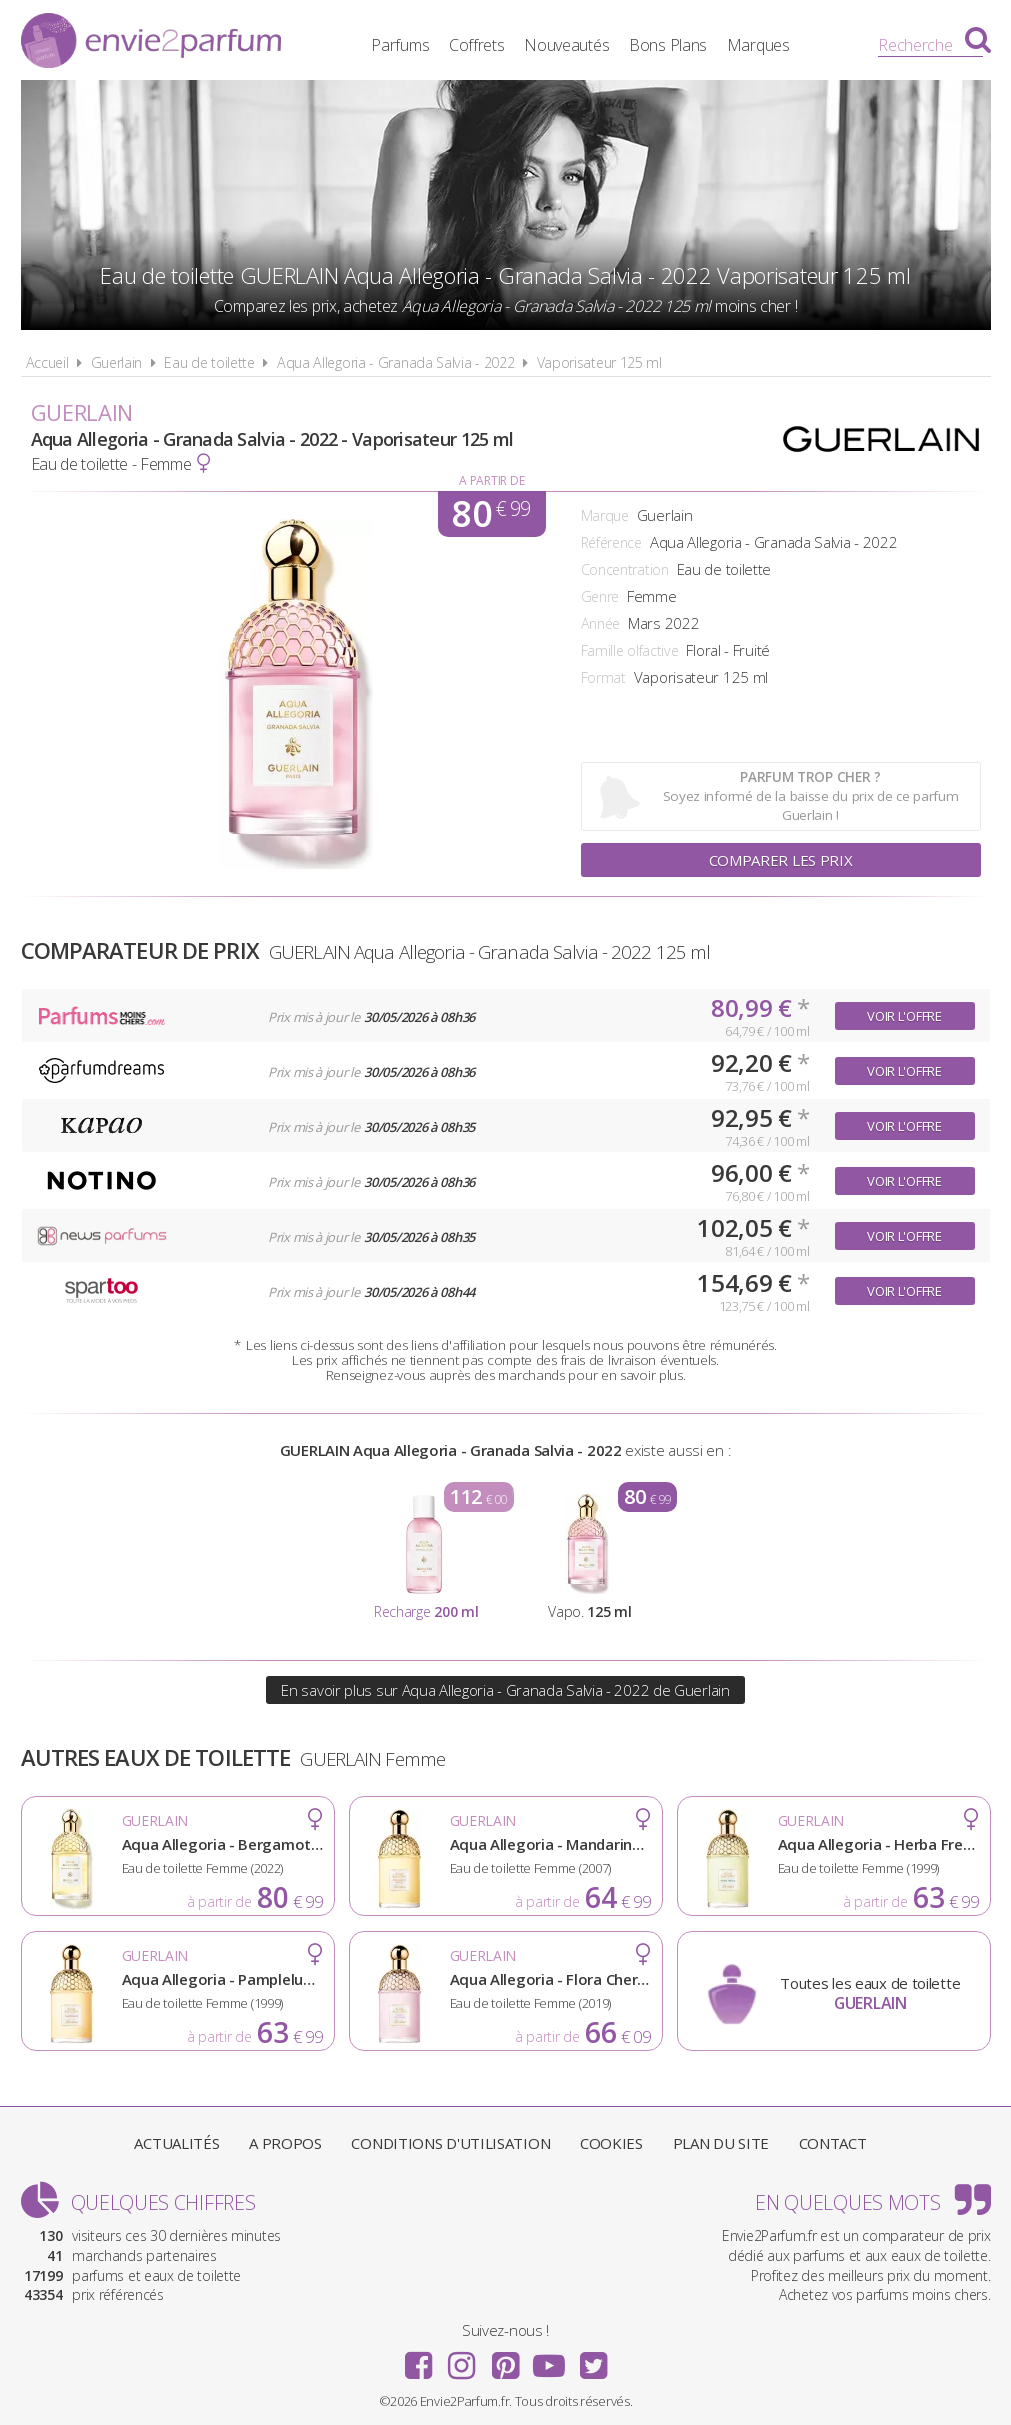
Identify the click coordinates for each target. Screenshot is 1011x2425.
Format (603, 677)
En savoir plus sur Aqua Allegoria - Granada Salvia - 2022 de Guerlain (505, 1690)
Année (601, 623)
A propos (285, 2143)
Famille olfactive (630, 650)
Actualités (176, 2143)
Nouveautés (566, 45)
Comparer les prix (781, 860)
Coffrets (477, 45)
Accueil (47, 362)
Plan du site (721, 2143)
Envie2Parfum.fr (151, 43)
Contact (833, 2143)
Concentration (625, 569)
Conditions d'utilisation (450, 2143)
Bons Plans (668, 45)
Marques (758, 45)
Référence (611, 542)
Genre (600, 596)
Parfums (400, 45)
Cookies (611, 2143)
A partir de (491, 480)
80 (490, 514)
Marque (605, 515)
